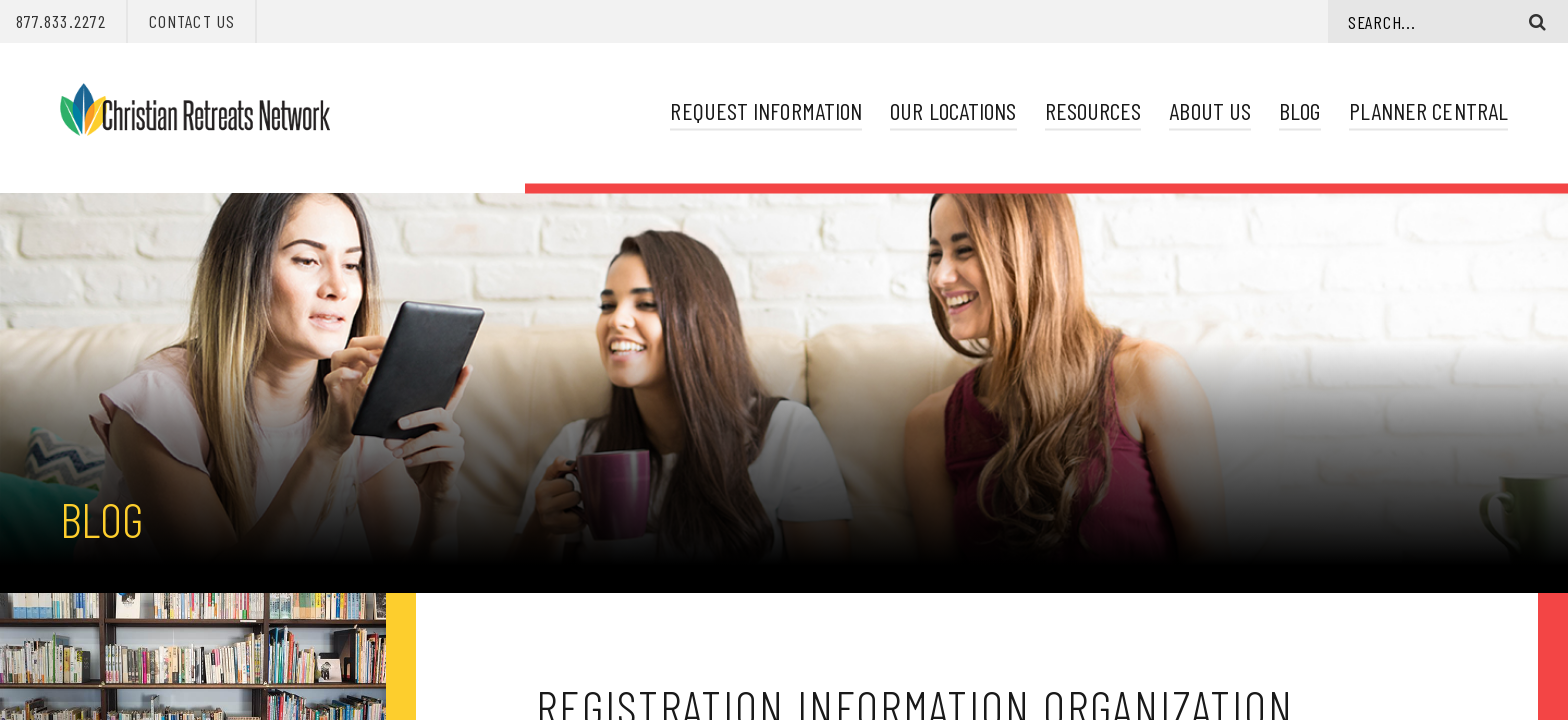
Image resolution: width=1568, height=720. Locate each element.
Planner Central (1428, 110)
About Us (1210, 110)
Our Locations (953, 110)
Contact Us (192, 21)
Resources (1093, 110)
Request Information (766, 110)
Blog (1299, 110)
